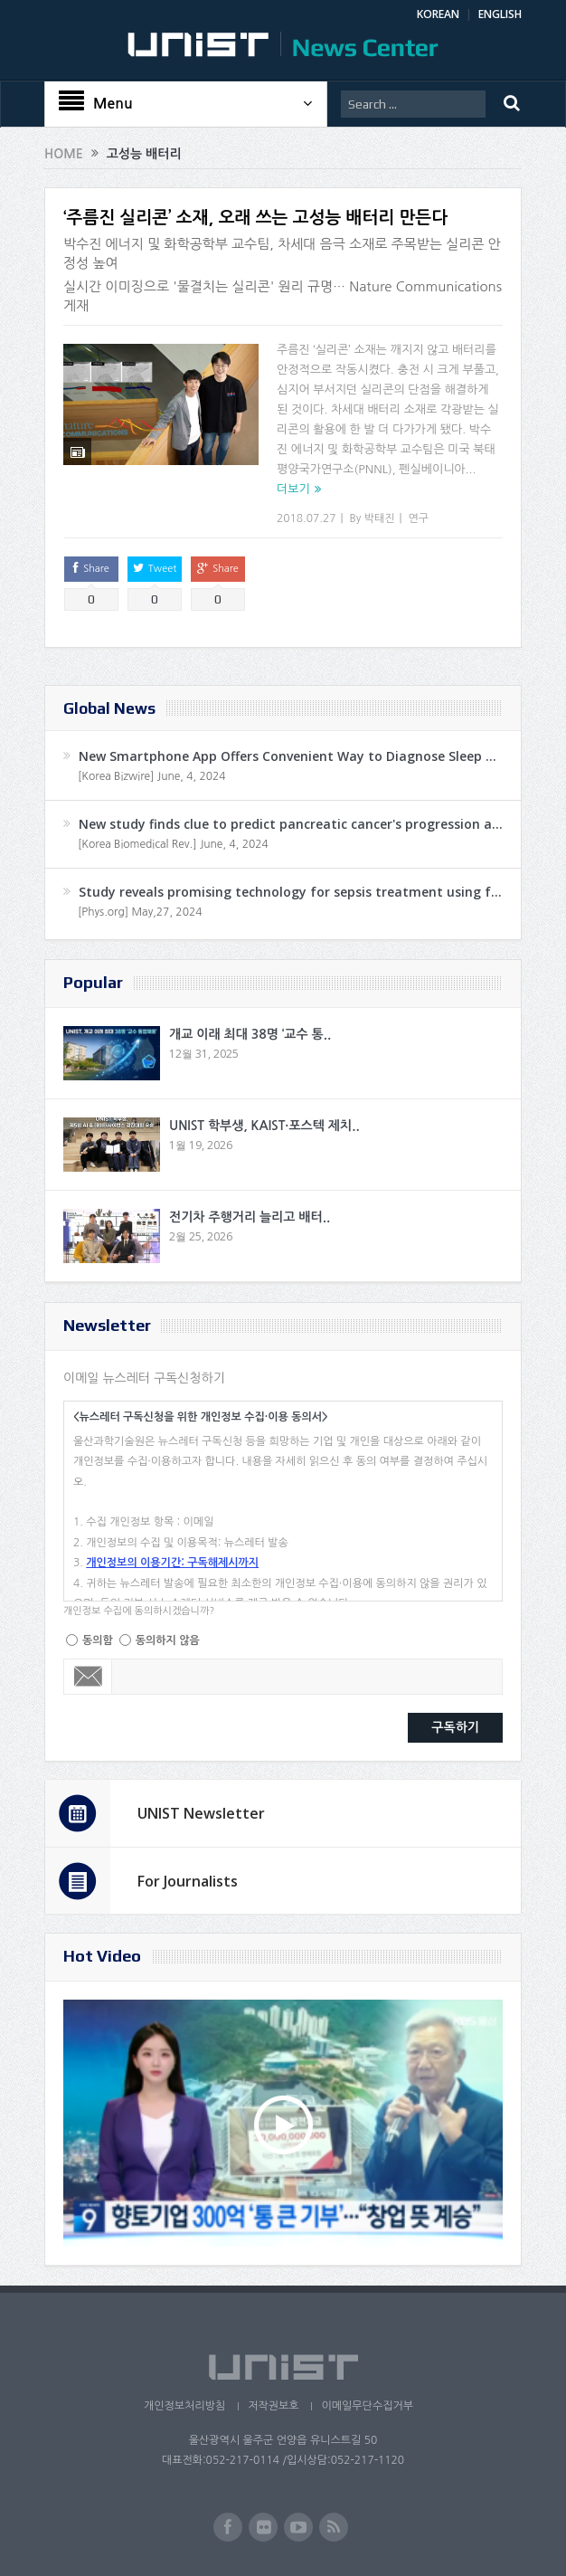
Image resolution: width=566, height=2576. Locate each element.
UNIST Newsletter (201, 1813)
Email (88, 1676)
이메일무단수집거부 (367, 2405)
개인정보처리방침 (184, 2405)
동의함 (97, 1640)
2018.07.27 (306, 518)
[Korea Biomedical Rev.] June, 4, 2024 (173, 844)
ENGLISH (500, 14)
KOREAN (438, 14)
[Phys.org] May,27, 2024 (140, 912)
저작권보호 (273, 2405)
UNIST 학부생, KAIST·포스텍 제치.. (264, 1125)
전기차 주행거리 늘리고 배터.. (249, 1217)
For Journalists (187, 1881)
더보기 (293, 489)
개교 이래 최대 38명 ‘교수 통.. (250, 1034)
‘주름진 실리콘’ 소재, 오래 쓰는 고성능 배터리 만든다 (255, 217)
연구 (419, 518)
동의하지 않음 (168, 1640)
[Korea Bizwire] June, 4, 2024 (152, 776)
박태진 (379, 518)
